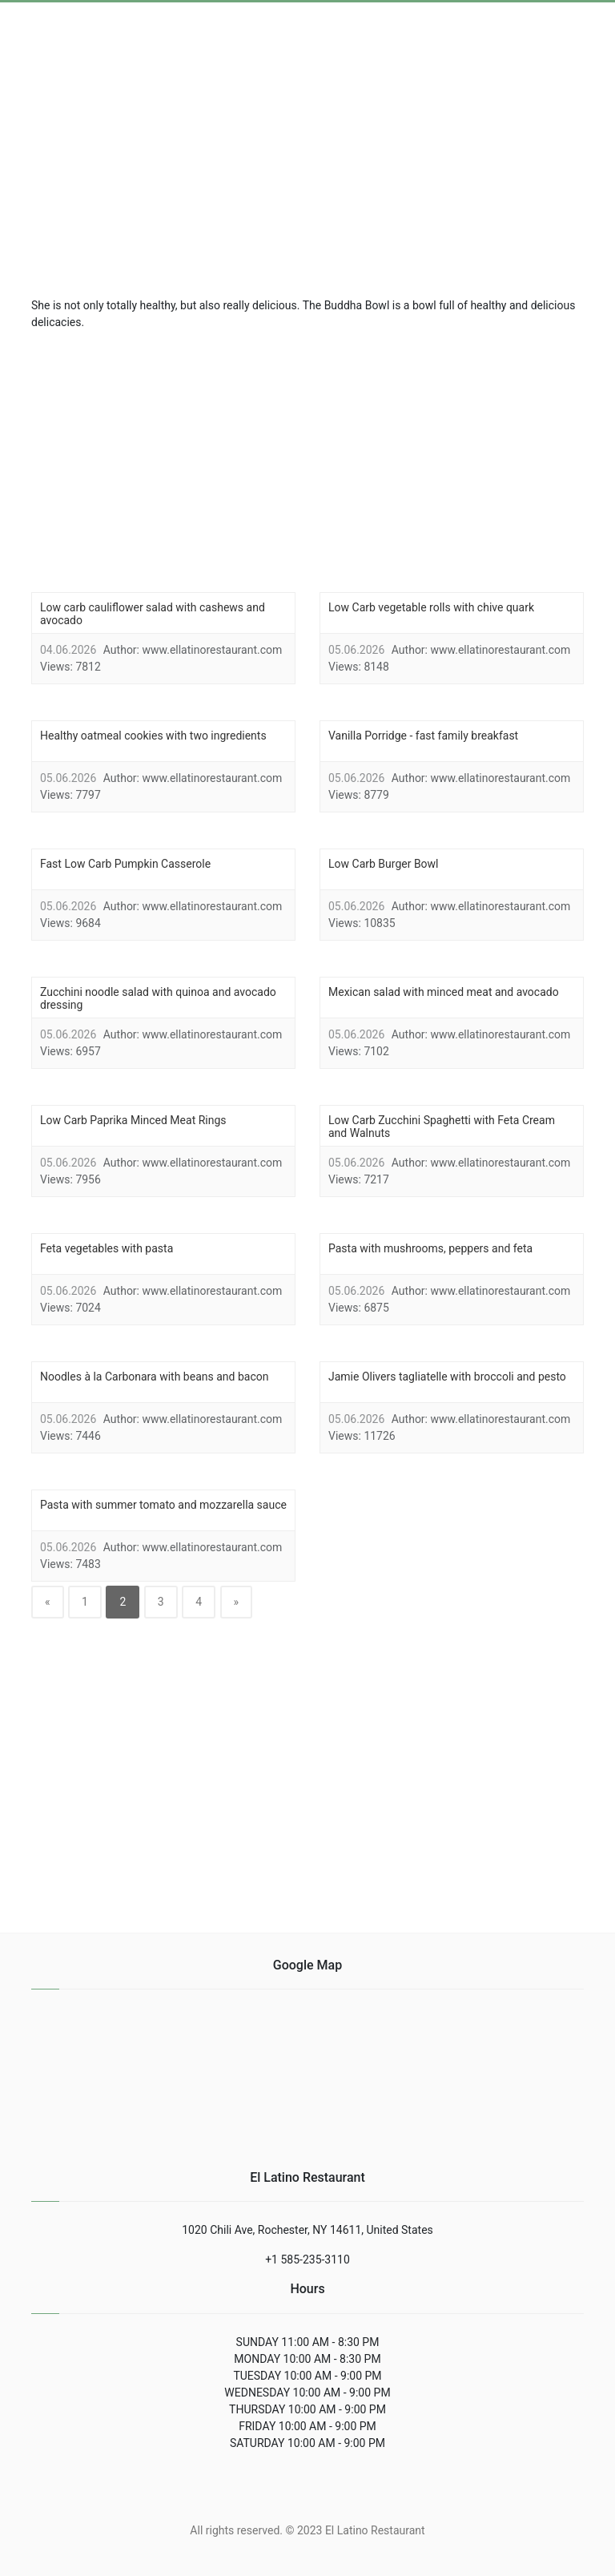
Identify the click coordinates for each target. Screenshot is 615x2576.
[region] (307, 459)
